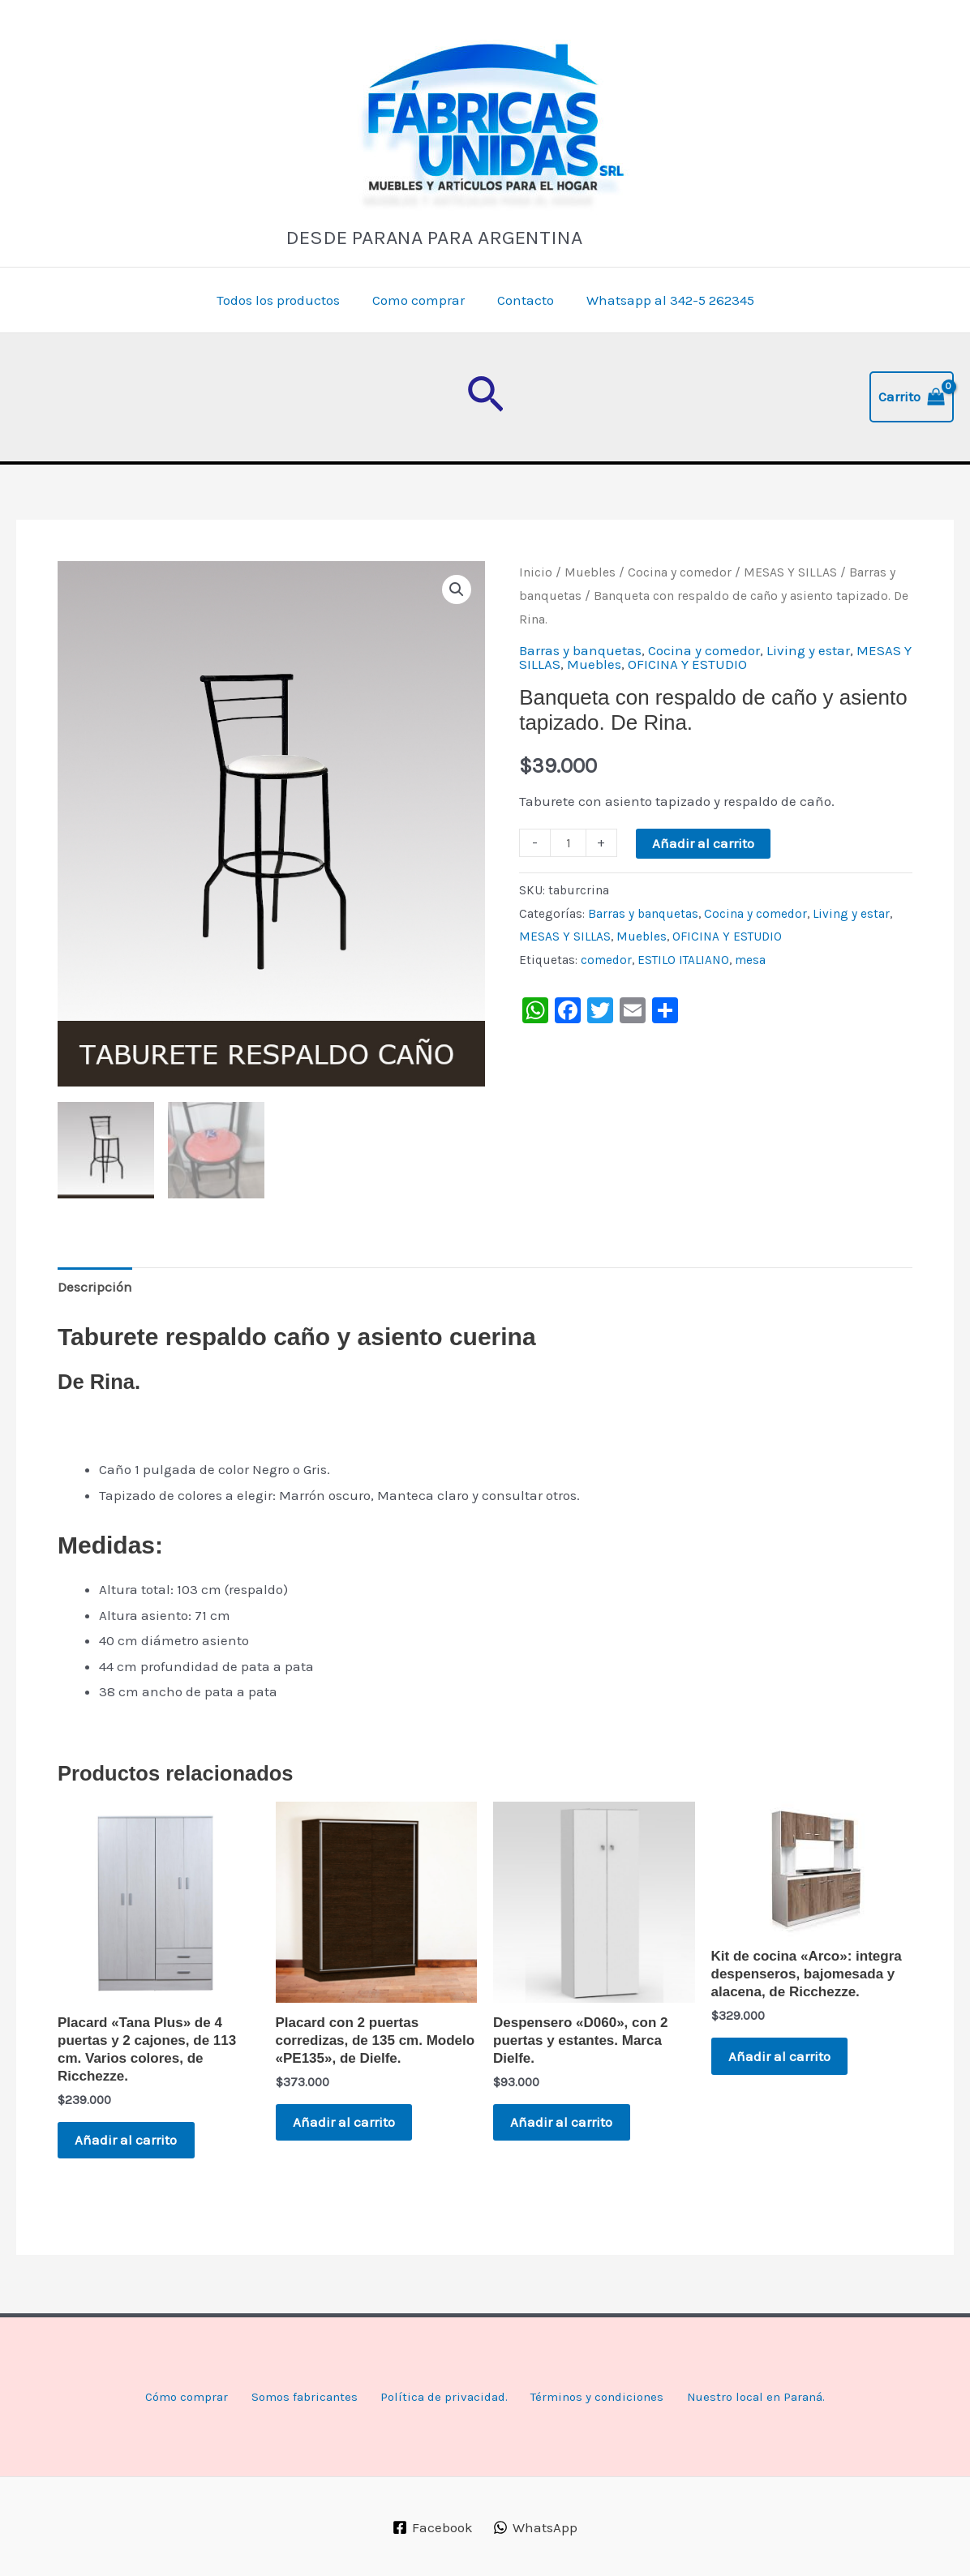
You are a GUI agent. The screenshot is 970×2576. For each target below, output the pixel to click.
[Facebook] (433, 2528)
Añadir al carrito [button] (133, 2141)
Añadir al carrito (703, 843)
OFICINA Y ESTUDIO (687, 664)
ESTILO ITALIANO (683, 960)
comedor (606, 960)
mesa (750, 960)
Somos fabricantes (295, 2397)
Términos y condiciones (596, 2397)
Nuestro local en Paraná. (762, 2397)
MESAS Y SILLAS (790, 572)
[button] (485, 397)
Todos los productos (285, 300)
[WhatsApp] (535, 2528)
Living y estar (808, 650)
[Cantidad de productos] (568, 843)
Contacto (523, 300)
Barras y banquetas (580, 650)
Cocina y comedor (680, 572)
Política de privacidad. (438, 2397)
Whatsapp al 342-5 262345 (663, 300)
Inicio (535, 572)
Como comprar (421, 300)
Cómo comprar (176, 2397)
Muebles (590, 572)
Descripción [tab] (95, 1285)
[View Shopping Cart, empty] (911, 396)
